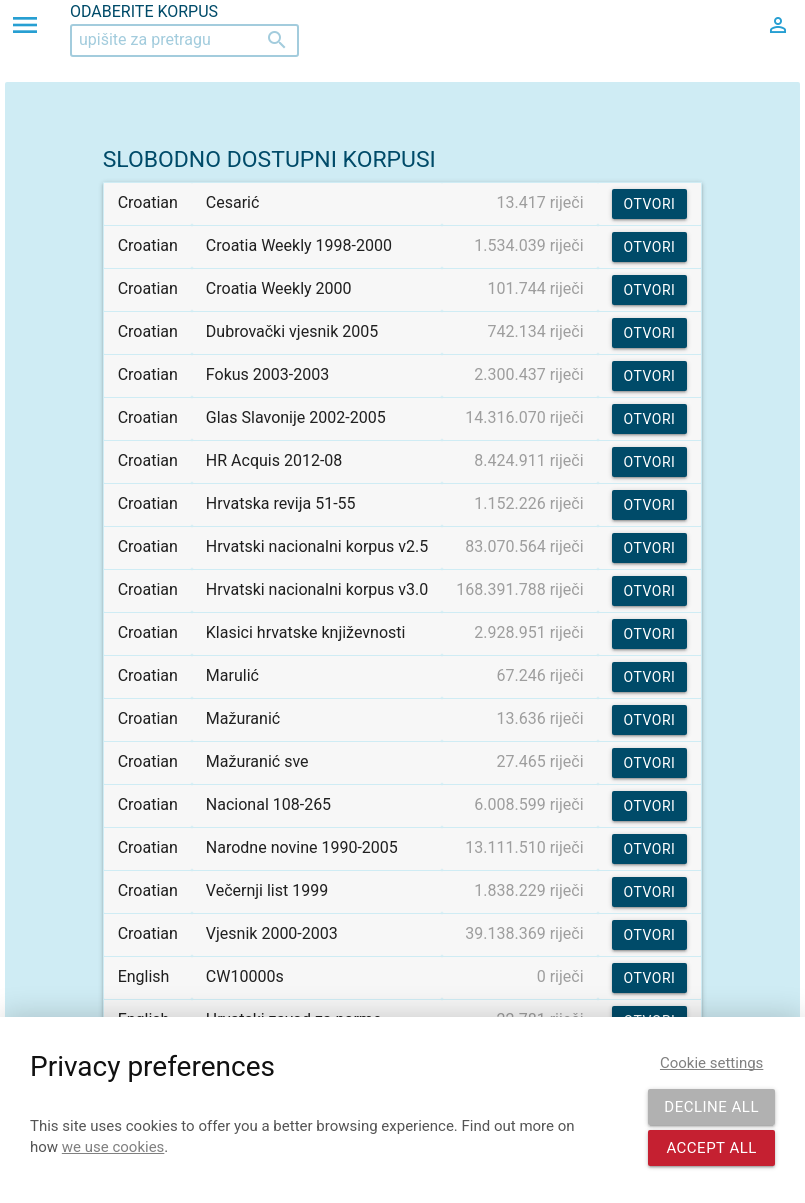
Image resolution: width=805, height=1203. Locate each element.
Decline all (711, 1107)
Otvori (650, 204)
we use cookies (113, 1147)
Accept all (711, 1148)
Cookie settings (711, 1063)
